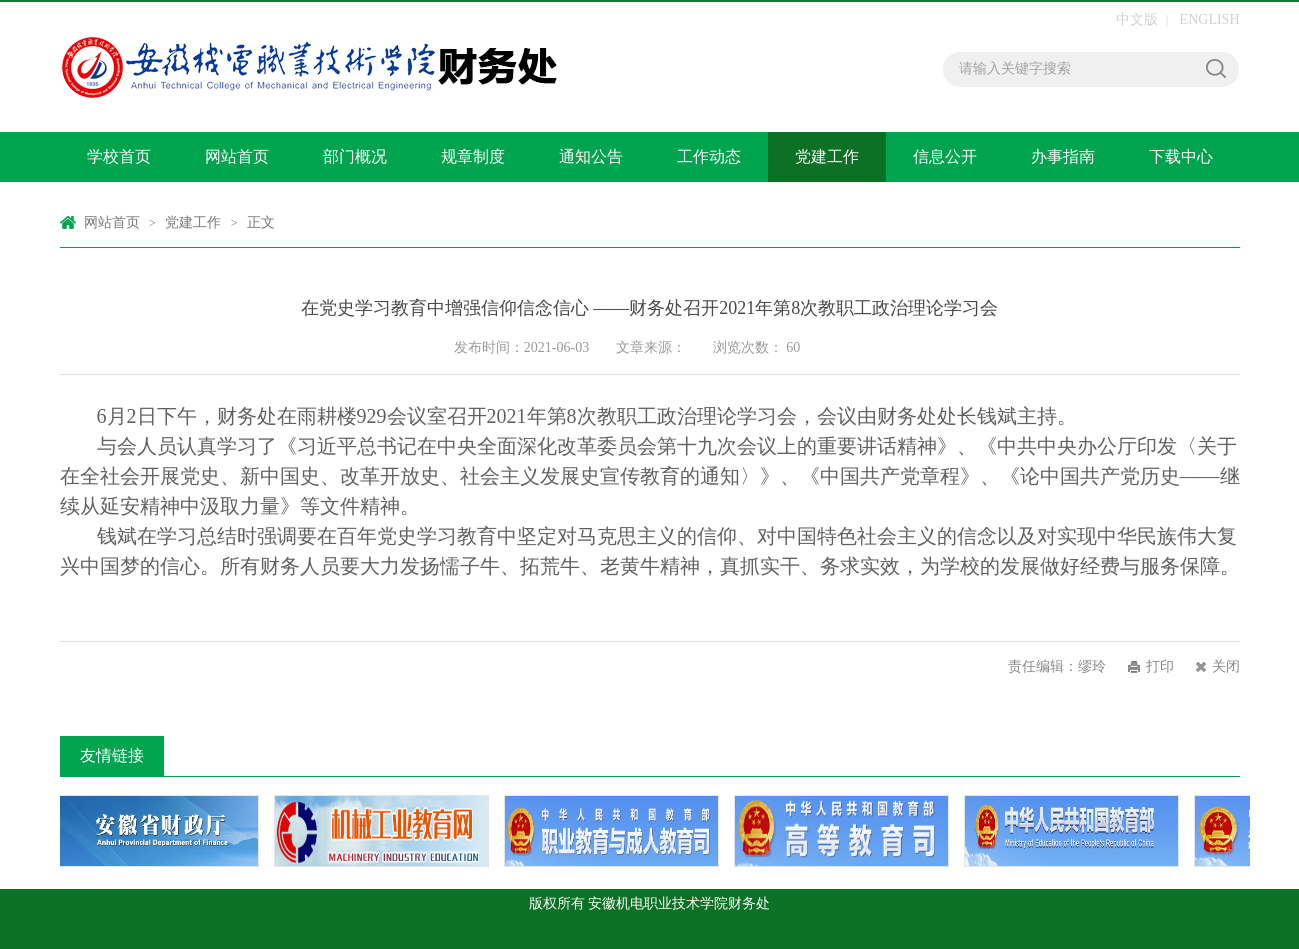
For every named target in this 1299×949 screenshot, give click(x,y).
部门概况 (355, 156)
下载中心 (1181, 156)
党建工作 (827, 156)
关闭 (1226, 666)
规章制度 (473, 156)
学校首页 (119, 156)
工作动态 (709, 156)
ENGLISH (1210, 19)
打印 (1160, 666)
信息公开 (945, 156)
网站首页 (237, 156)
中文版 (1137, 19)
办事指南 (1063, 156)
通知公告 (591, 156)
